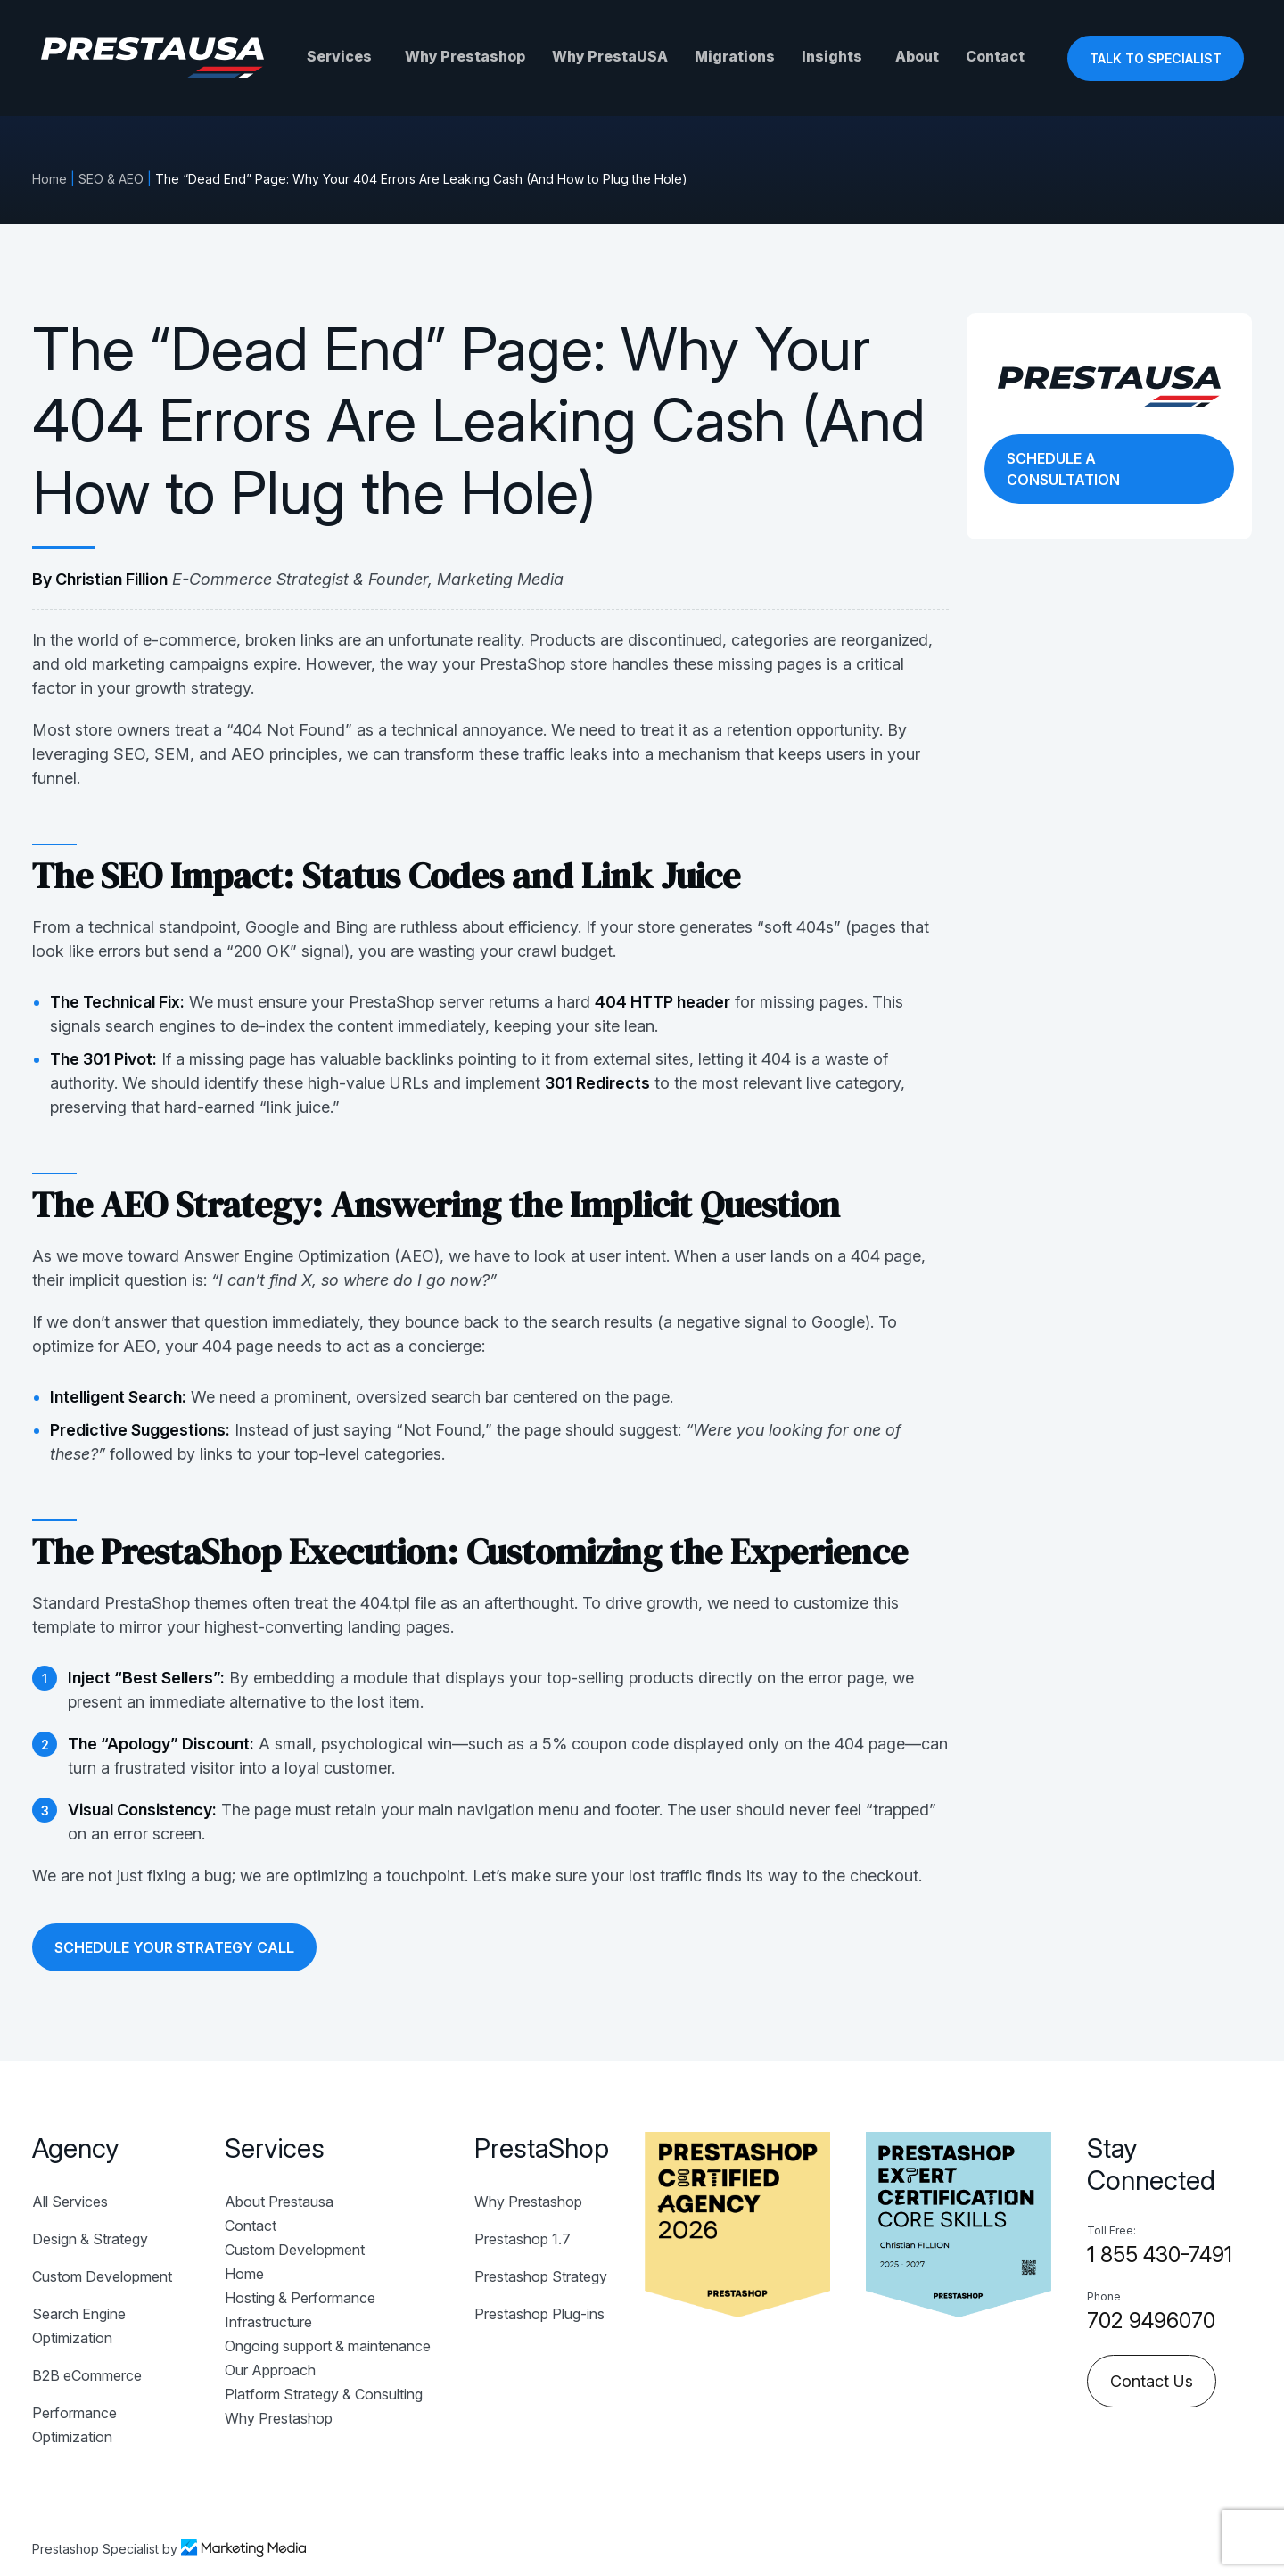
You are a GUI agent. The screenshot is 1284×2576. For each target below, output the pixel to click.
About (917, 56)
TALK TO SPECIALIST (1156, 58)
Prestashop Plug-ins (539, 2314)
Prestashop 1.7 (522, 2239)
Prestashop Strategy (540, 2276)
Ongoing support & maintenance (328, 2346)
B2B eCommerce (87, 2375)
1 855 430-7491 (1159, 2254)
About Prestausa (279, 2201)
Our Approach (270, 2370)
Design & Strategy (90, 2239)
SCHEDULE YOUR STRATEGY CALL (174, 1947)
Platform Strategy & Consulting (324, 2394)
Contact (995, 56)
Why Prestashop (465, 56)
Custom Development (102, 2276)
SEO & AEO (111, 178)
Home (49, 178)
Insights (832, 56)
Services (339, 56)
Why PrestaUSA (610, 56)
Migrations (735, 56)
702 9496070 (1151, 2320)
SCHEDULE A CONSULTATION (1063, 469)
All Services (70, 2201)
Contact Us (1151, 2381)
